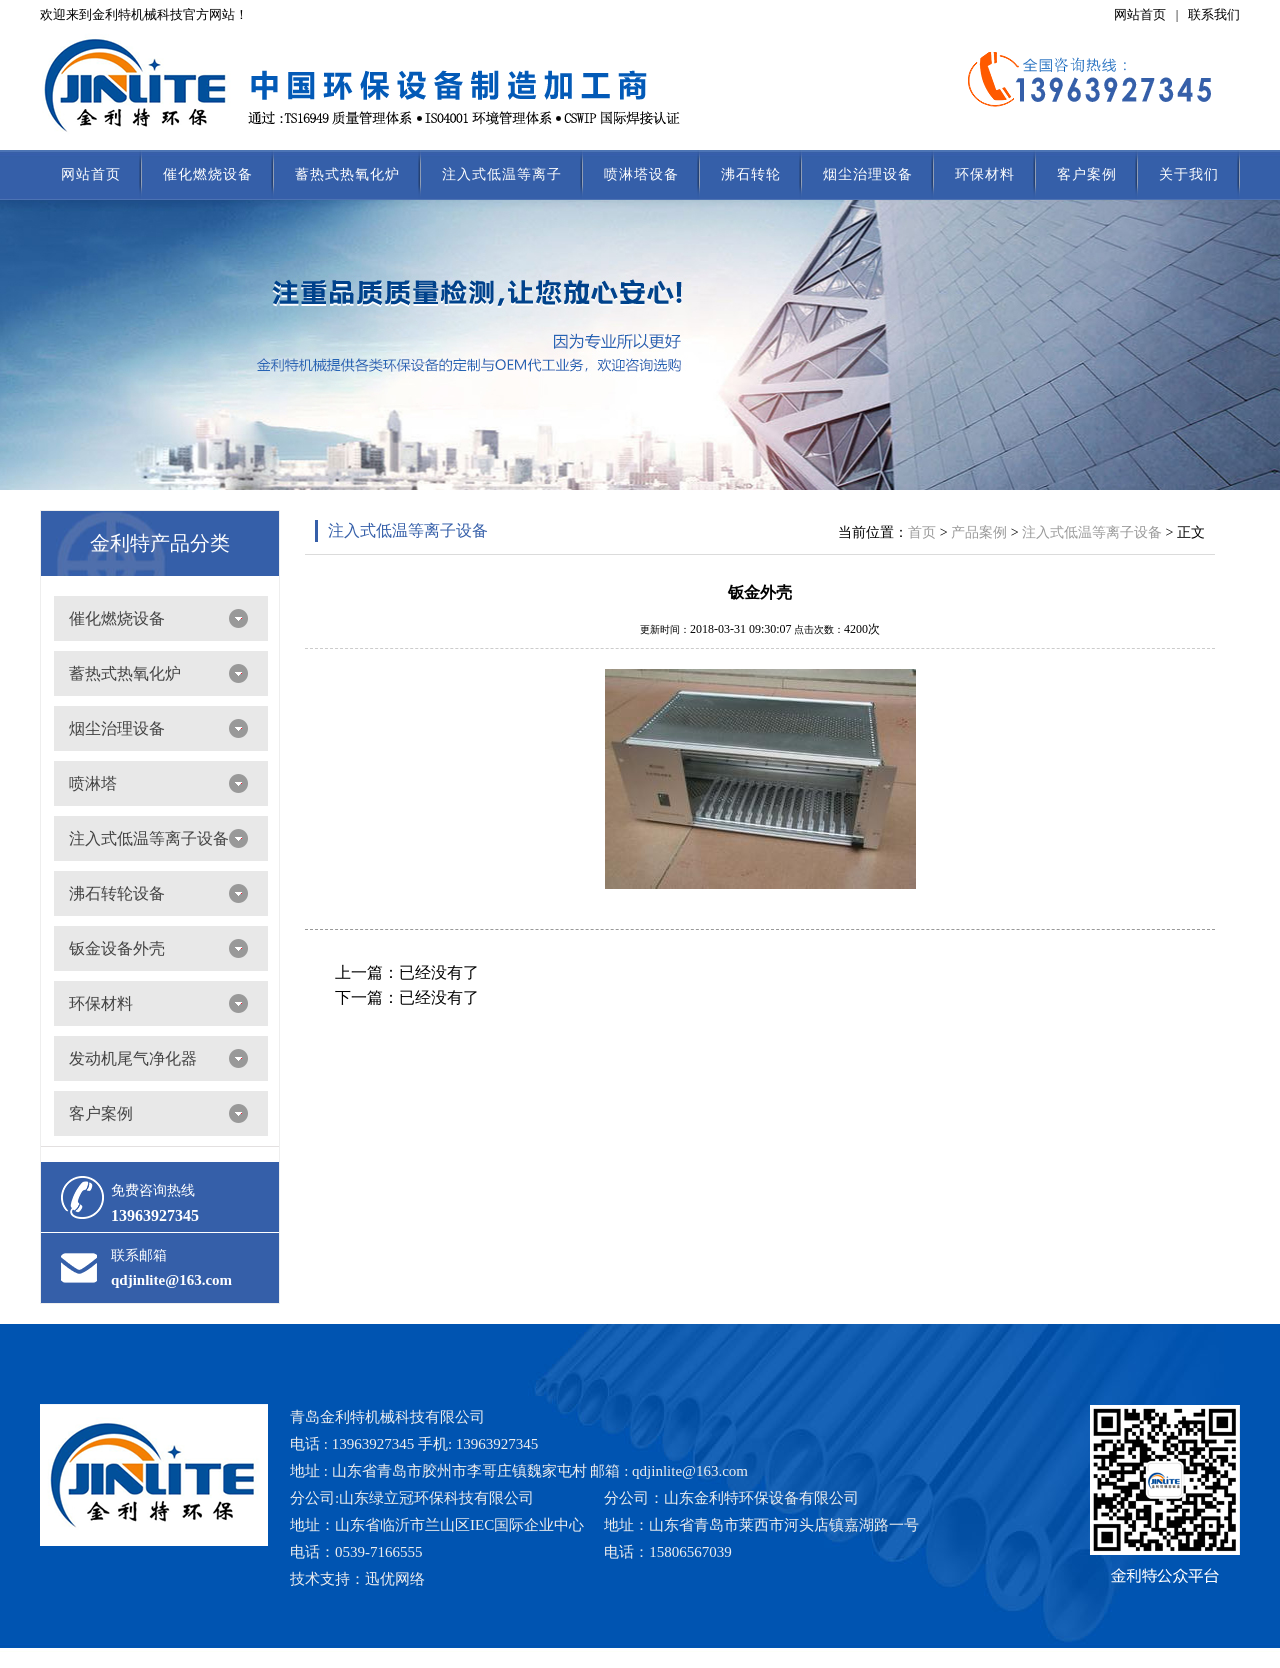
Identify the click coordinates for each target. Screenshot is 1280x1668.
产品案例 (979, 532)
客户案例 (1087, 174)
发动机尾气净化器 (133, 1058)
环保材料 (985, 174)
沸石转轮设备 (117, 893)
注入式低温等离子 (502, 174)
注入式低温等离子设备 (149, 838)
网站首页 (1140, 14)
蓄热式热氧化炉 (347, 174)
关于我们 (1189, 174)
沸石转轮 (751, 174)
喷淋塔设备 (641, 174)
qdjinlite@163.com (171, 1280)
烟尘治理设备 (868, 174)
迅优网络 (395, 1579)
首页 (922, 532)
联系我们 (1214, 14)
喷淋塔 (93, 783)
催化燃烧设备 (208, 174)
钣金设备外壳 (117, 948)
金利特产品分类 (160, 543)
